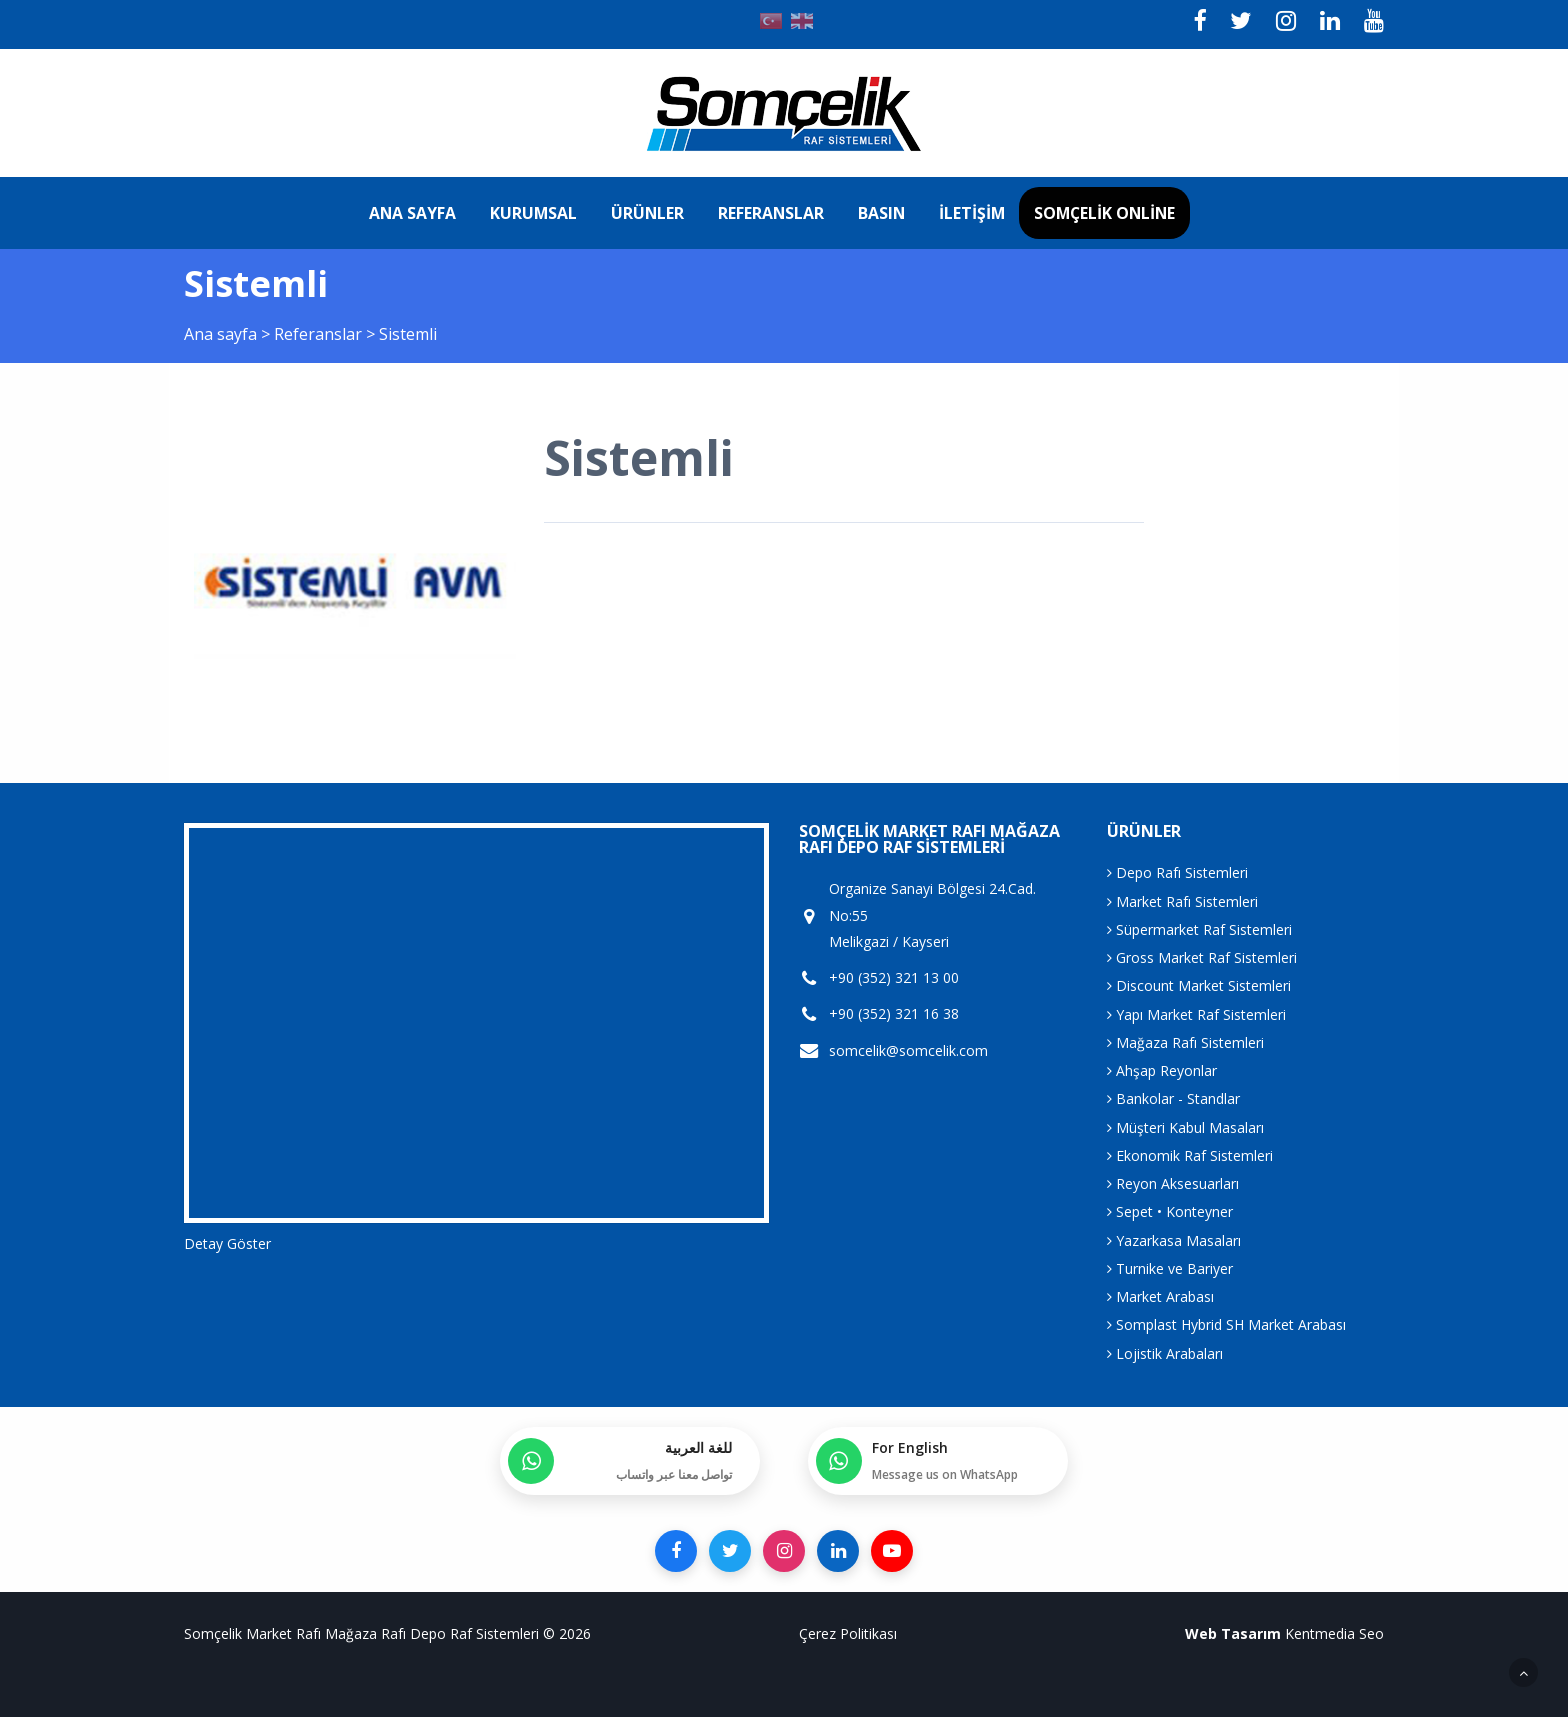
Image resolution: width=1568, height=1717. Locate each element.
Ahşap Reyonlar (1162, 1070)
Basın (881, 213)
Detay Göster (227, 1243)
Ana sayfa (412, 213)
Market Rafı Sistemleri (1182, 901)
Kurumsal (533, 213)
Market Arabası (1160, 1296)
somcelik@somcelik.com (908, 1051)
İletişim (972, 213)
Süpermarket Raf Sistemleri (1199, 929)
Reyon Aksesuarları (1173, 1183)
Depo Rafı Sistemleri (1177, 872)
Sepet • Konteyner (1170, 1211)
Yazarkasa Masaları (1174, 1240)
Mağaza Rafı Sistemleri (1185, 1042)
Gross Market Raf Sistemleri (1202, 957)
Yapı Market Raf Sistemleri (1196, 1014)
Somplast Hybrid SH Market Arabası (1226, 1324)
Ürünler (647, 213)
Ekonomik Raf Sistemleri (1190, 1155)
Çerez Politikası (848, 1633)
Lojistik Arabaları (1165, 1353)
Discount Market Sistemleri (1199, 985)
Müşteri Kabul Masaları (1185, 1127)
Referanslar (771, 213)
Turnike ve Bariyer (1170, 1268)
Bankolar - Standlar (1173, 1098)
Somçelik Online (1104, 213)
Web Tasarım (1233, 1633)
